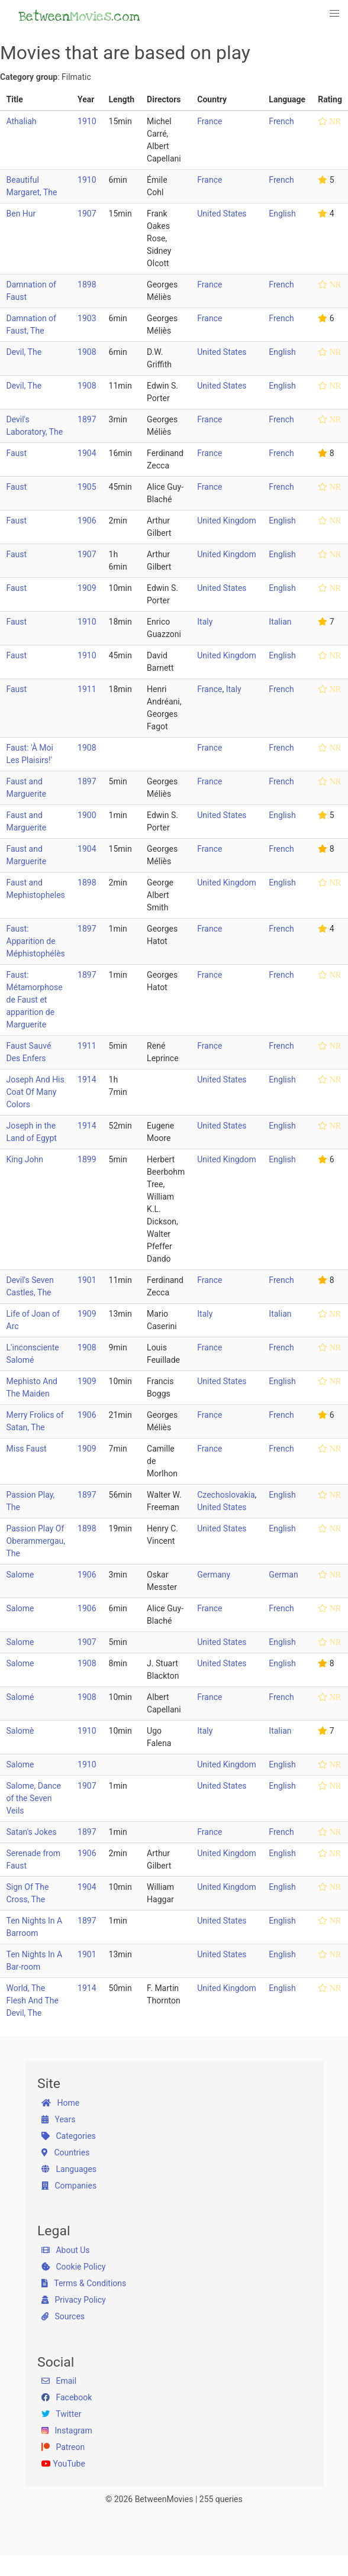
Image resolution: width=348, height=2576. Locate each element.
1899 (87, 1159)
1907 (87, 213)
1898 (87, 284)
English (282, 213)
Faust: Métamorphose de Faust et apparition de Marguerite (35, 999)
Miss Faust (27, 1448)
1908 (87, 352)
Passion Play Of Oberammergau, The (36, 1541)
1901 (87, 1280)
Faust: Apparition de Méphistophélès (36, 941)
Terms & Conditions (83, 2283)
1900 (87, 815)
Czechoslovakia (225, 1494)
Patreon (63, 2447)
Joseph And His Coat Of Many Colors (36, 1092)
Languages (68, 2169)
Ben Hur (21, 213)
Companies (68, 2185)
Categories (68, 2136)
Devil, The (24, 352)
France (209, 121)
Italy (204, 621)
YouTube (63, 2463)
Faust (17, 453)
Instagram (66, 2430)
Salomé (20, 1697)
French (281, 121)
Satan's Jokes (32, 1832)
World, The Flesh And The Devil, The (33, 2000)
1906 (87, 520)
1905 (87, 487)
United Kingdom (226, 520)
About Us (65, 2250)
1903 (87, 318)
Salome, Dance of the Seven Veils (34, 1798)
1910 (87, 121)
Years (58, 2119)
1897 (87, 419)
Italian (280, 621)
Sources (63, 2316)
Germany (213, 1574)
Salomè (20, 1730)
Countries (65, 2152)
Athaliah (22, 121)
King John (25, 1159)
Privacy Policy (73, 2299)
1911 (87, 689)
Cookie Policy (73, 2266)
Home (60, 2103)
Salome (20, 1574)
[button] (335, 13)
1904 (87, 453)
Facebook (66, 2397)
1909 (87, 588)
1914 (87, 1079)
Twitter (61, 2414)
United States (221, 213)
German (283, 1574)
